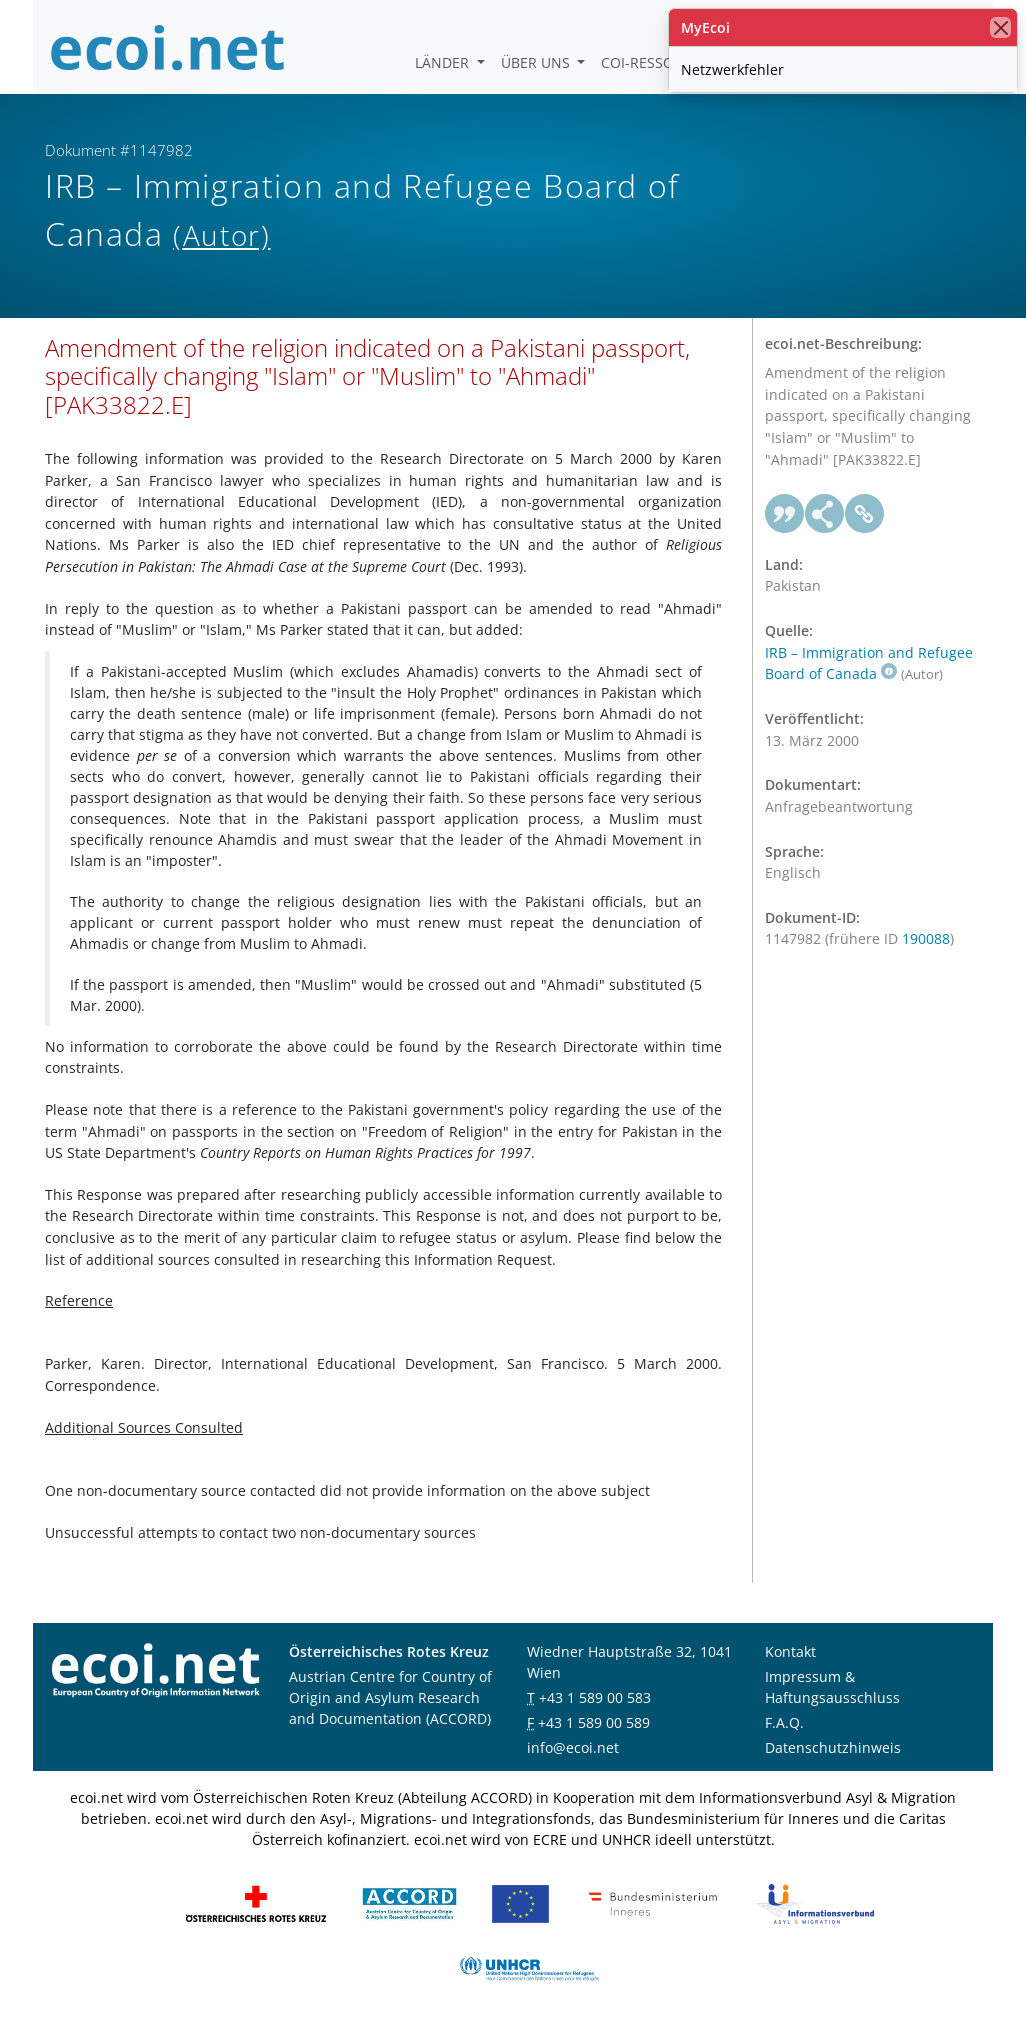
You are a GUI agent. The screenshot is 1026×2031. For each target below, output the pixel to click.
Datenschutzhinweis (833, 1747)
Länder (444, 62)
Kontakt (790, 1651)
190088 (926, 938)
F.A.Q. (784, 1722)
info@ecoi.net (573, 1747)
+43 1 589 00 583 (595, 1697)
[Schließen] (1000, 27)
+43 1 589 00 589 (594, 1722)
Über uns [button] (537, 62)
